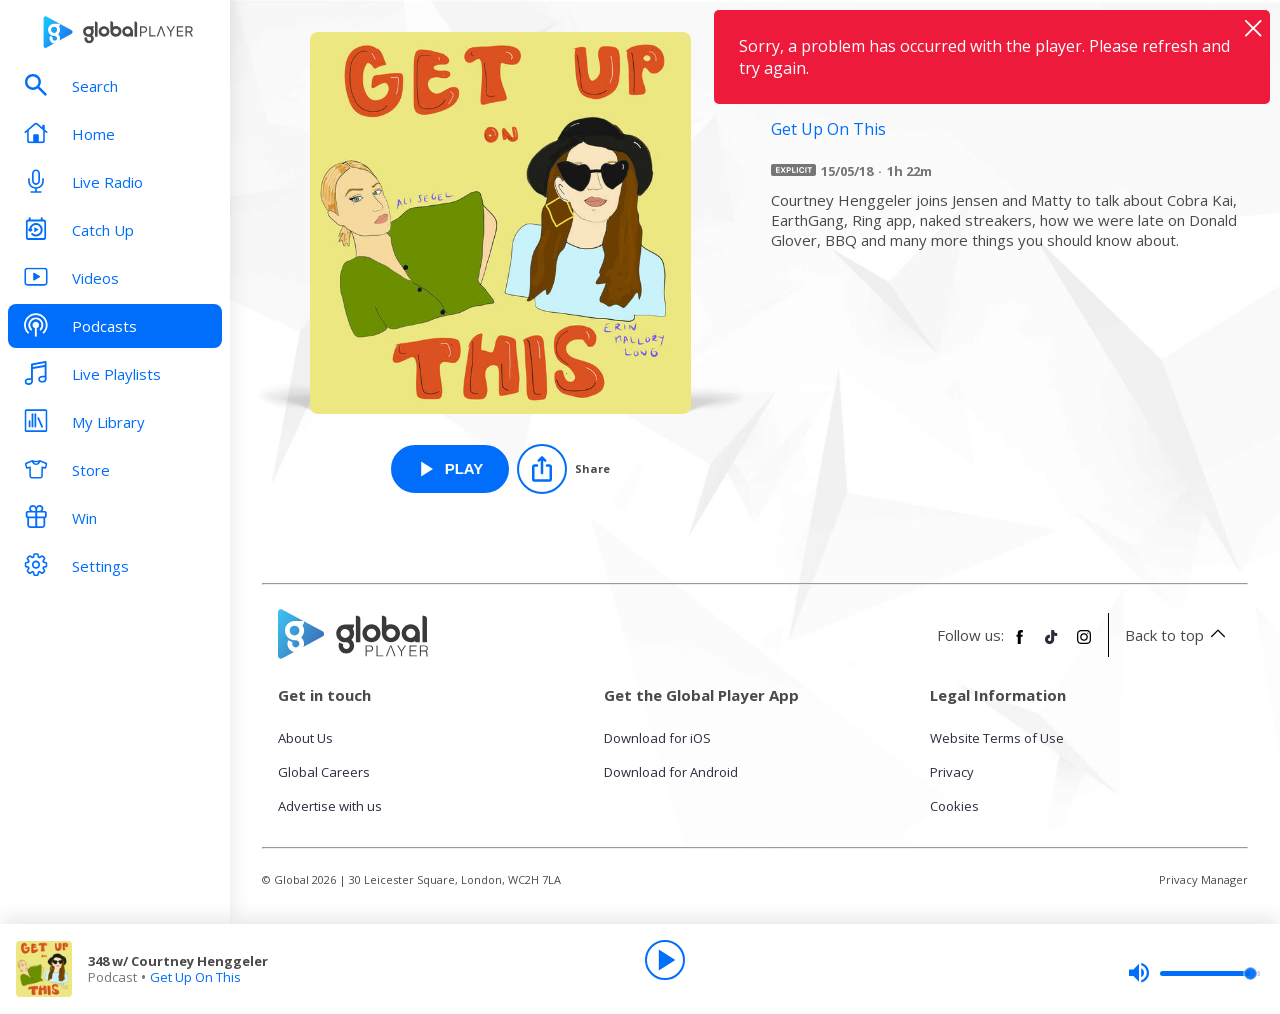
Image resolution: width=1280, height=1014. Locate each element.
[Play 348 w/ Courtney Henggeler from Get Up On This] (450, 469)
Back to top (1178, 635)
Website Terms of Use (997, 738)
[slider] (1194, 973)
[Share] (563, 469)
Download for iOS (657, 738)
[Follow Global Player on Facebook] (1020, 645)
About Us (305, 738)
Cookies (954, 806)
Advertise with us (330, 806)
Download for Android (671, 772)
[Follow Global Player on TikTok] (1052, 645)
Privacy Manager (1203, 879)
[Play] (665, 960)
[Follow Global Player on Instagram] (1084, 645)
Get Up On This (195, 977)
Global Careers (324, 772)
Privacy (952, 772)
